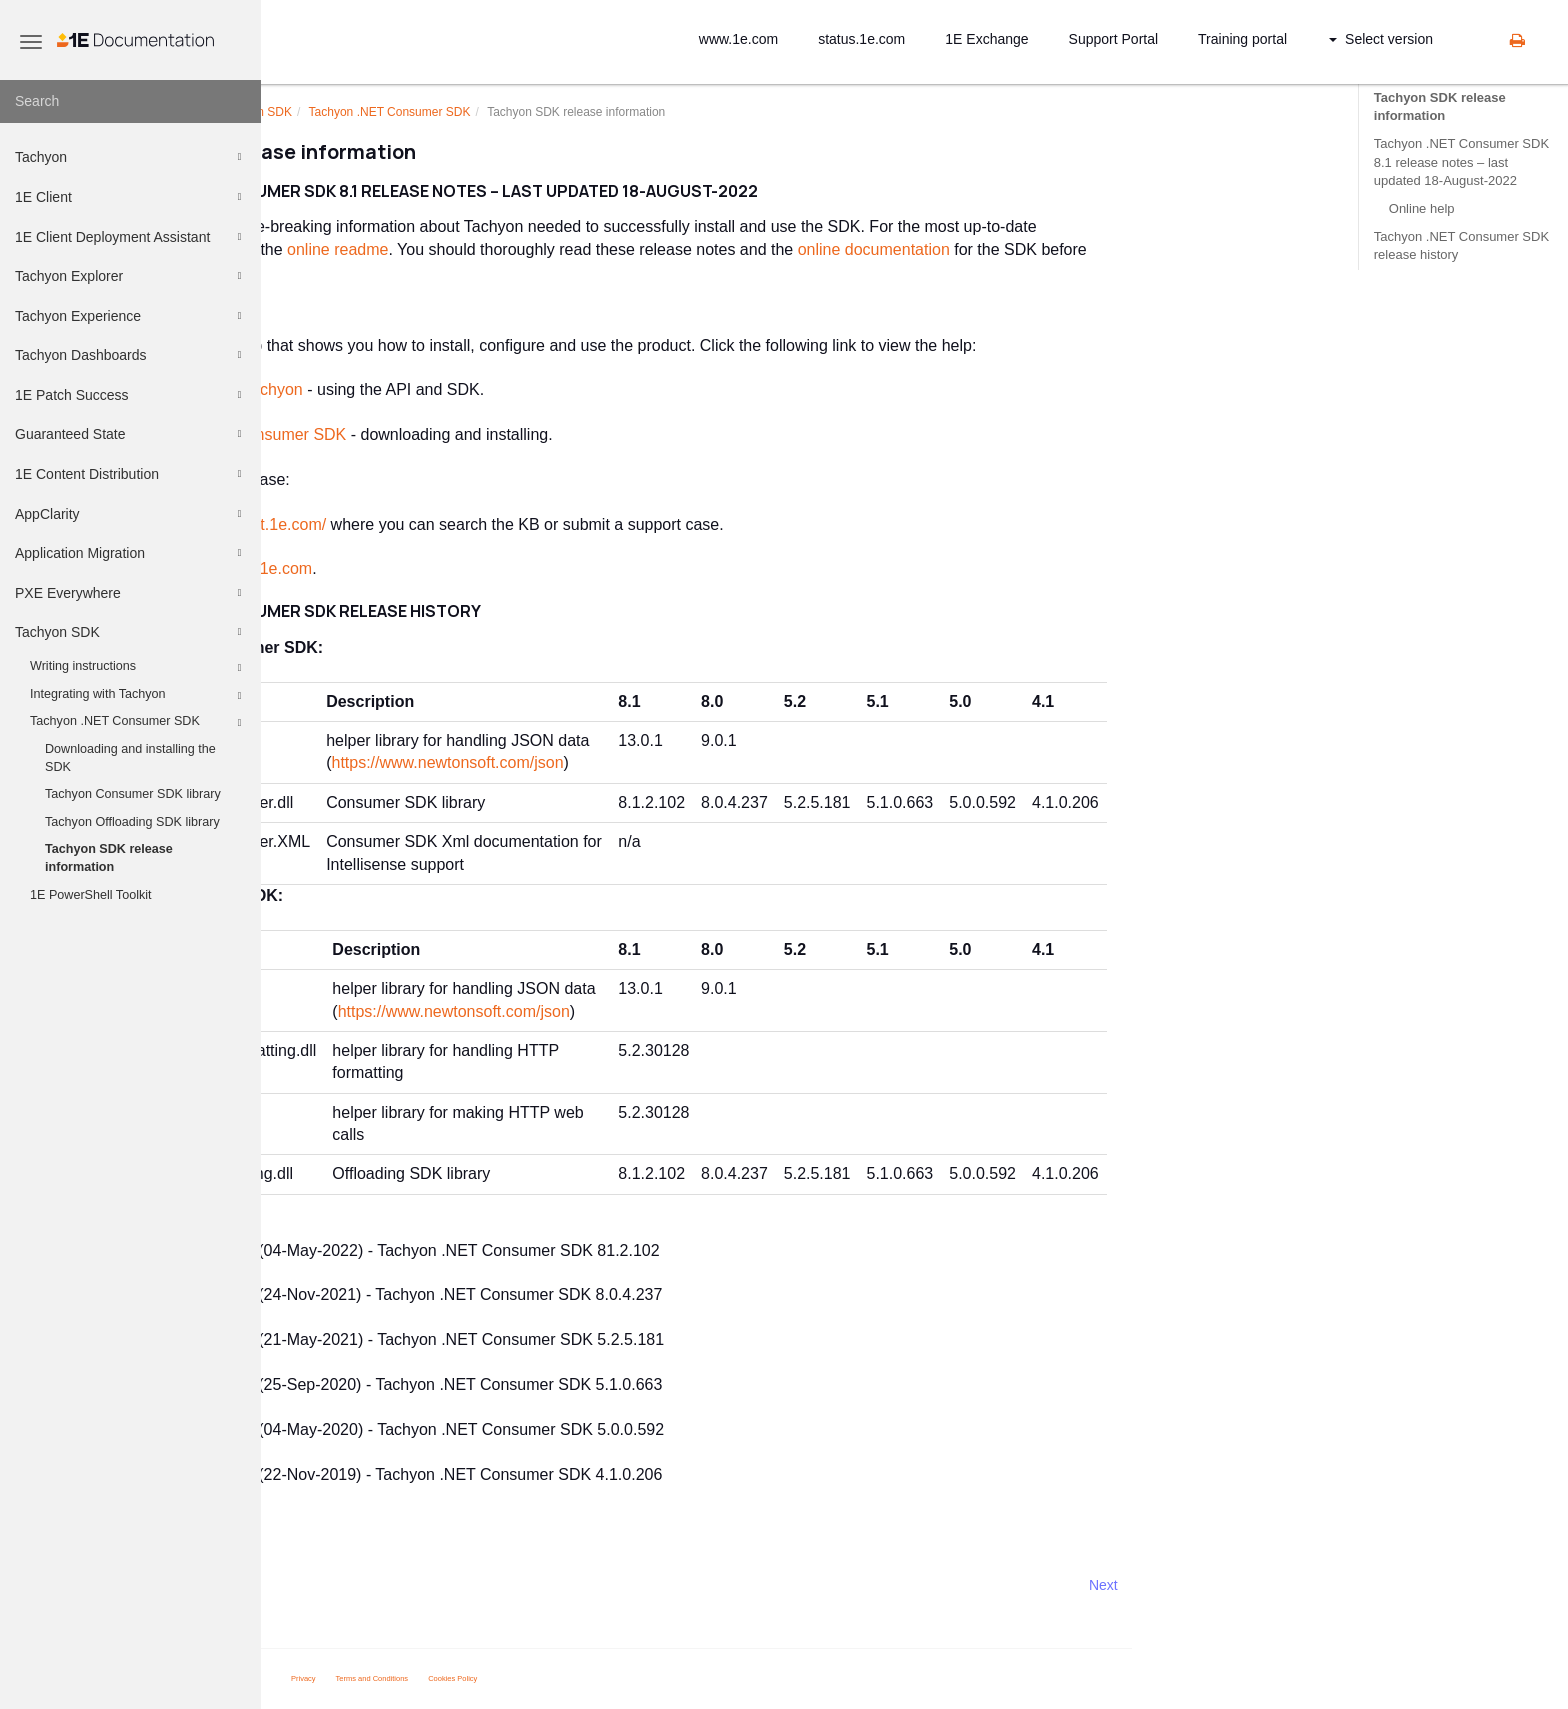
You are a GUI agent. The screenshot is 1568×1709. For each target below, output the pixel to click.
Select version (1381, 39)
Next (1306, 1585)
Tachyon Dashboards (131, 355)
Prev (314, 1585)
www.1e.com (738, 39)
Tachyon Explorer (131, 276)
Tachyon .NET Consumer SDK (138, 723)
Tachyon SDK (131, 632)
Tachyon (131, 157)
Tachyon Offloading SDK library (132, 822)
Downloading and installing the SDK (130, 758)
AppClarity (131, 514)
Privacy (506, 1678)
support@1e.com (455, 568)
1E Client (131, 197)
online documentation (1077, 249)
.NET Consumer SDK (593, 112)
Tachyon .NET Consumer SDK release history (1461, 245)
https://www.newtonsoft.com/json (651, 762)
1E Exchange (986, 39)
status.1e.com (861, 39)
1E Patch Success (131, 395)
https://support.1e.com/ (448, 524)
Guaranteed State (131, 434)
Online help (1422, 208)
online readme (541, 249)
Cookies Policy (656, 1678)
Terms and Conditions (575, 1678)
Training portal (1242, 39)
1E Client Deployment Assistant (131, 237)
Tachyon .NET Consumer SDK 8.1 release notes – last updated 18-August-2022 (1461, 161)
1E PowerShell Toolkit (91, 895)
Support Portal (1114, 39)
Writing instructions (138, 668)
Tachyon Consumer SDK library (133, 794)
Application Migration (131, 553)
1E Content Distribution (131, 474)
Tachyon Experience (131, 316)
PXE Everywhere (131, 593)
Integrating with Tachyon (138, 696)
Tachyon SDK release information (109, 858)
